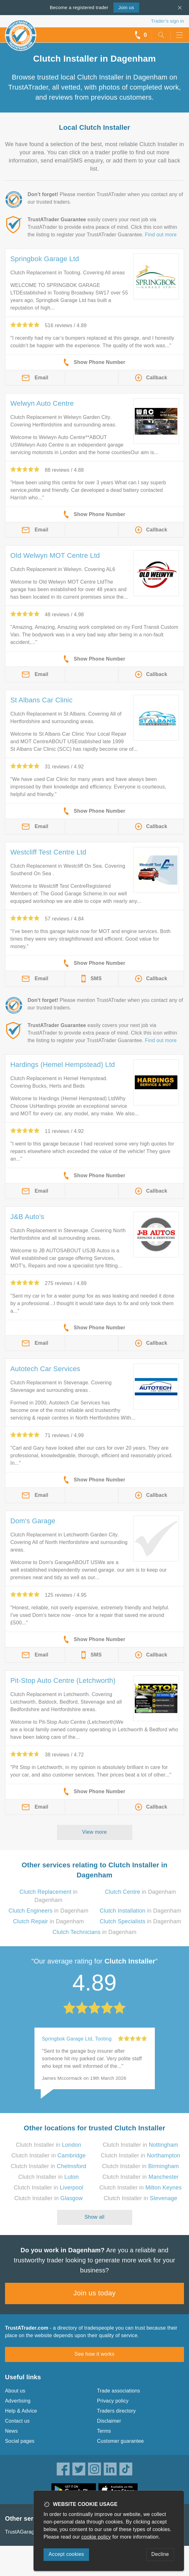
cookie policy (96, 2537)
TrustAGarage (21, 2532)
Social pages (19, 2441)
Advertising (17, 2400)
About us (15, 2390)
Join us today (94, 2293)
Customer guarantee (120, 2441)
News (11, 2431)
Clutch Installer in (48, 2145)
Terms (104, 2431)
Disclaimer (109, 2421)
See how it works (94, 2354)
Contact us (17, 2421)
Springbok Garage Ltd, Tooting (77, 2038)
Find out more (160, 234)
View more (94, 1832)
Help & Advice (21, 2411)
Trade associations (118, 2390)
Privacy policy (113, 2400)
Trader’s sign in (167, 21)
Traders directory (116, 2411)
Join (126, 7)
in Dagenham (140, 1892)
